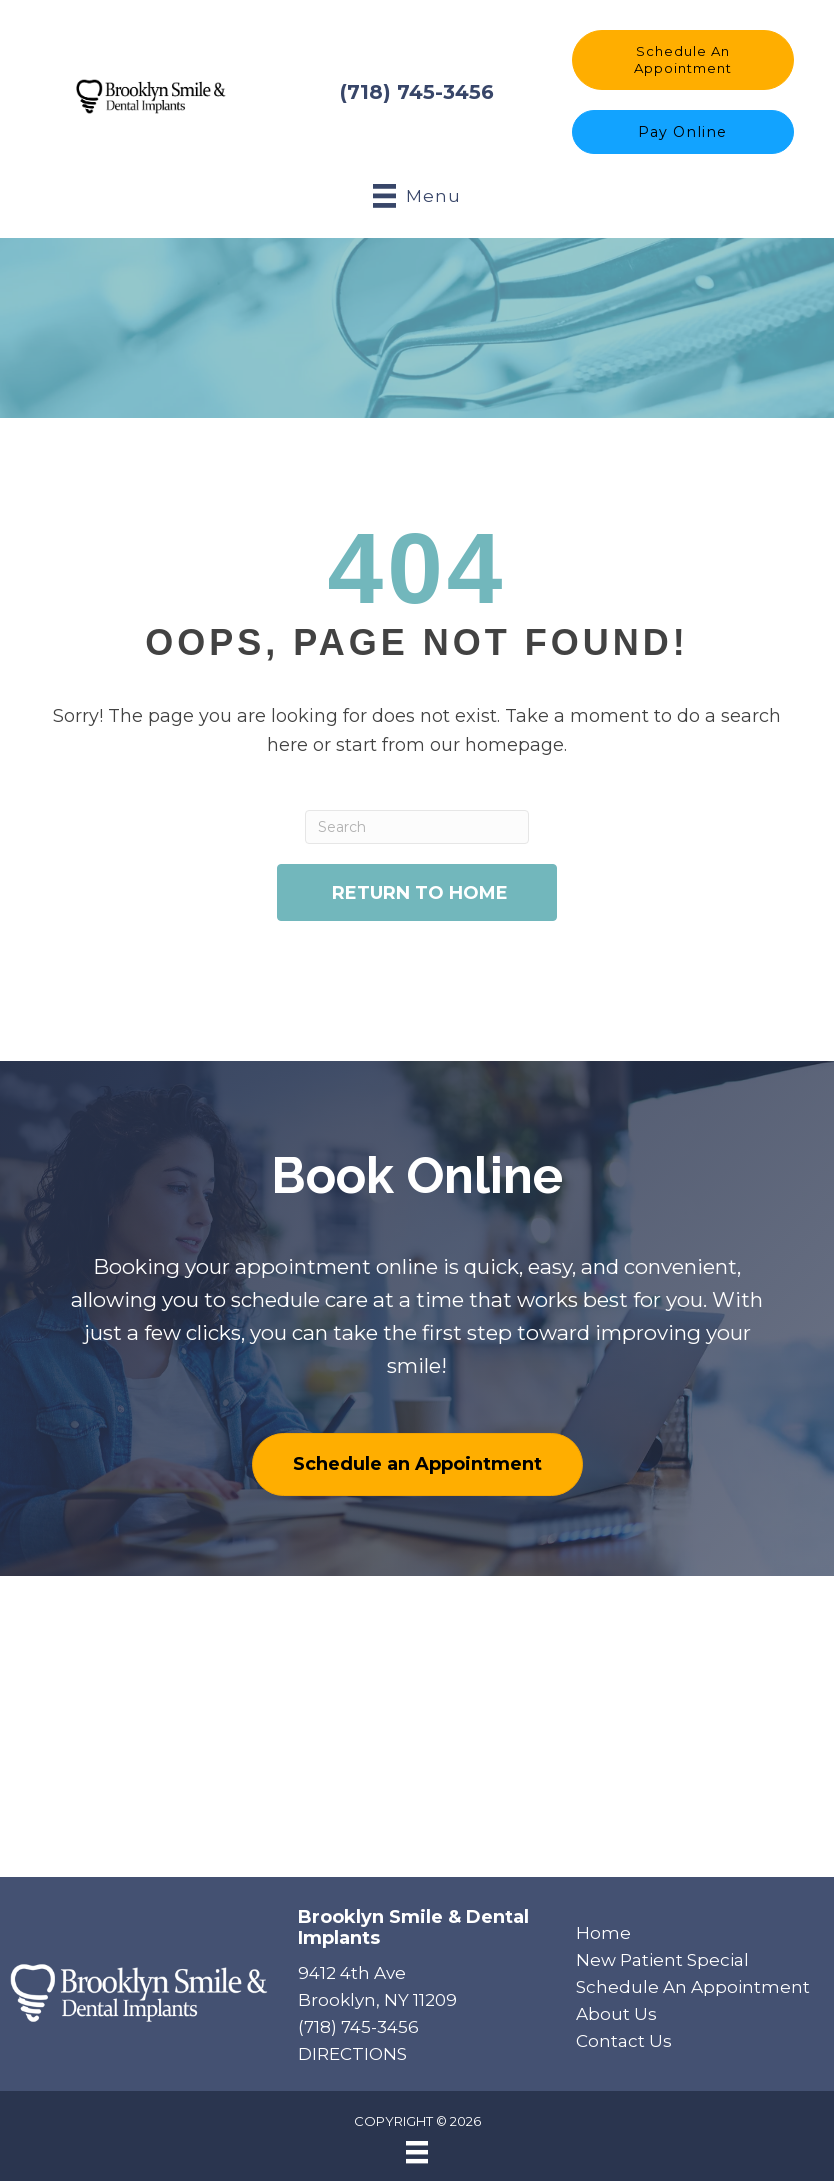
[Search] (417, 825)
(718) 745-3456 (417, 91)
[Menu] (417, 2150)
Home (603, 1930)
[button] (683, 58)
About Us (616, 2012)
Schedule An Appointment (693, 1985)
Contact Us (624, 2039)
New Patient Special (662, 1957)
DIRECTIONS (352, 2052)
